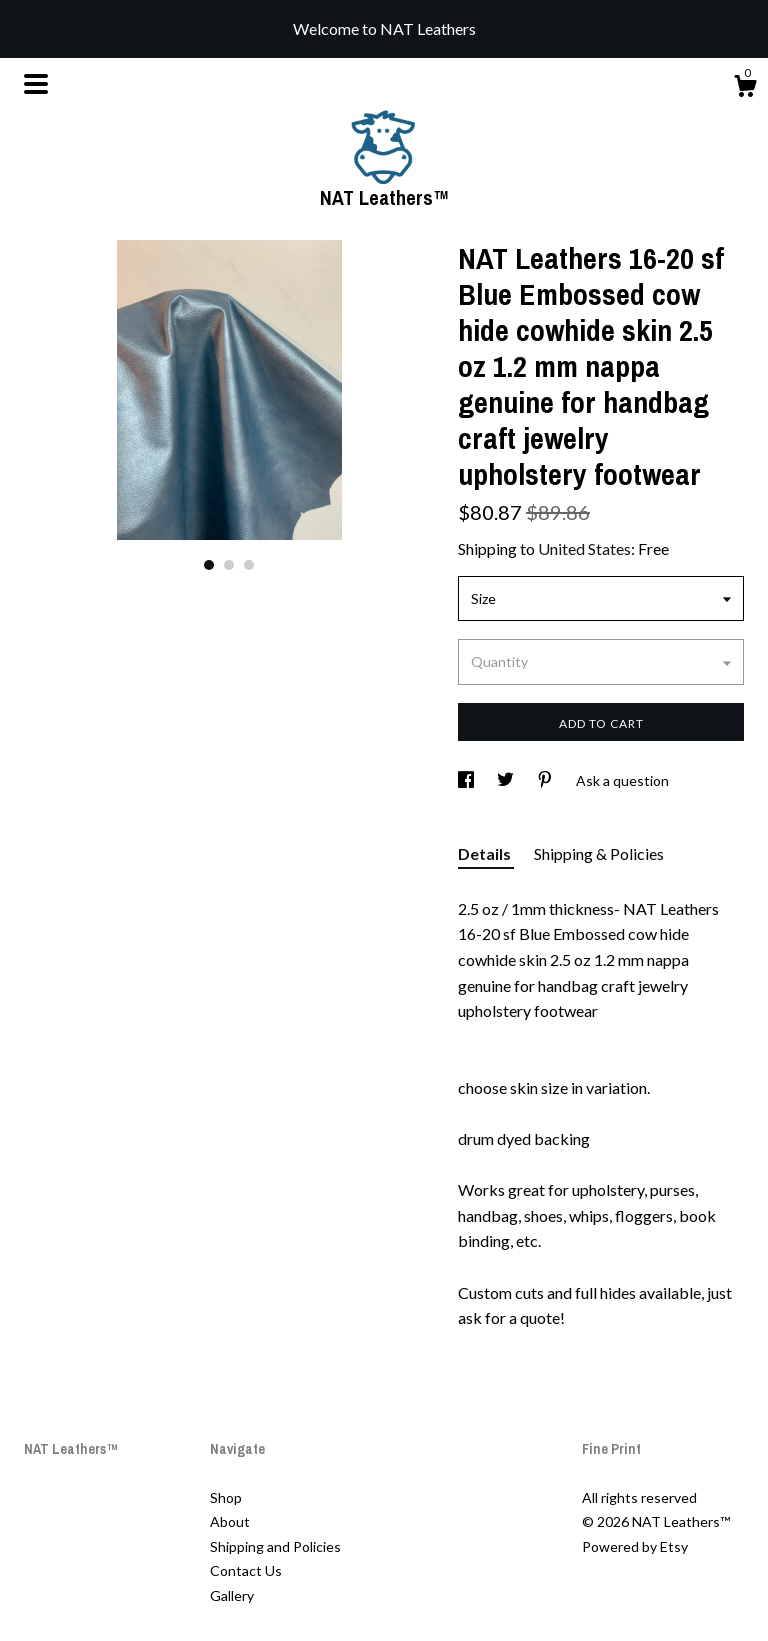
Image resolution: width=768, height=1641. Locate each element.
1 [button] (209, 565)
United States (584, 548)
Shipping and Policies (275, 1546)
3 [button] (249, 565)
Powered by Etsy (635, 1546)
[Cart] (745, 89)
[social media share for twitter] (507, 780)
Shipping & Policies (599, 853)
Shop (226, 1497)
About (230, 1521)
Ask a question (622, 780)
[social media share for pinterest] (546, 780)
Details (486, 853)
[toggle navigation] (36, 84)
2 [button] (229, 565)
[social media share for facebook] (467, 780)
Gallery (232, 1595)
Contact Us (246, 1570)
